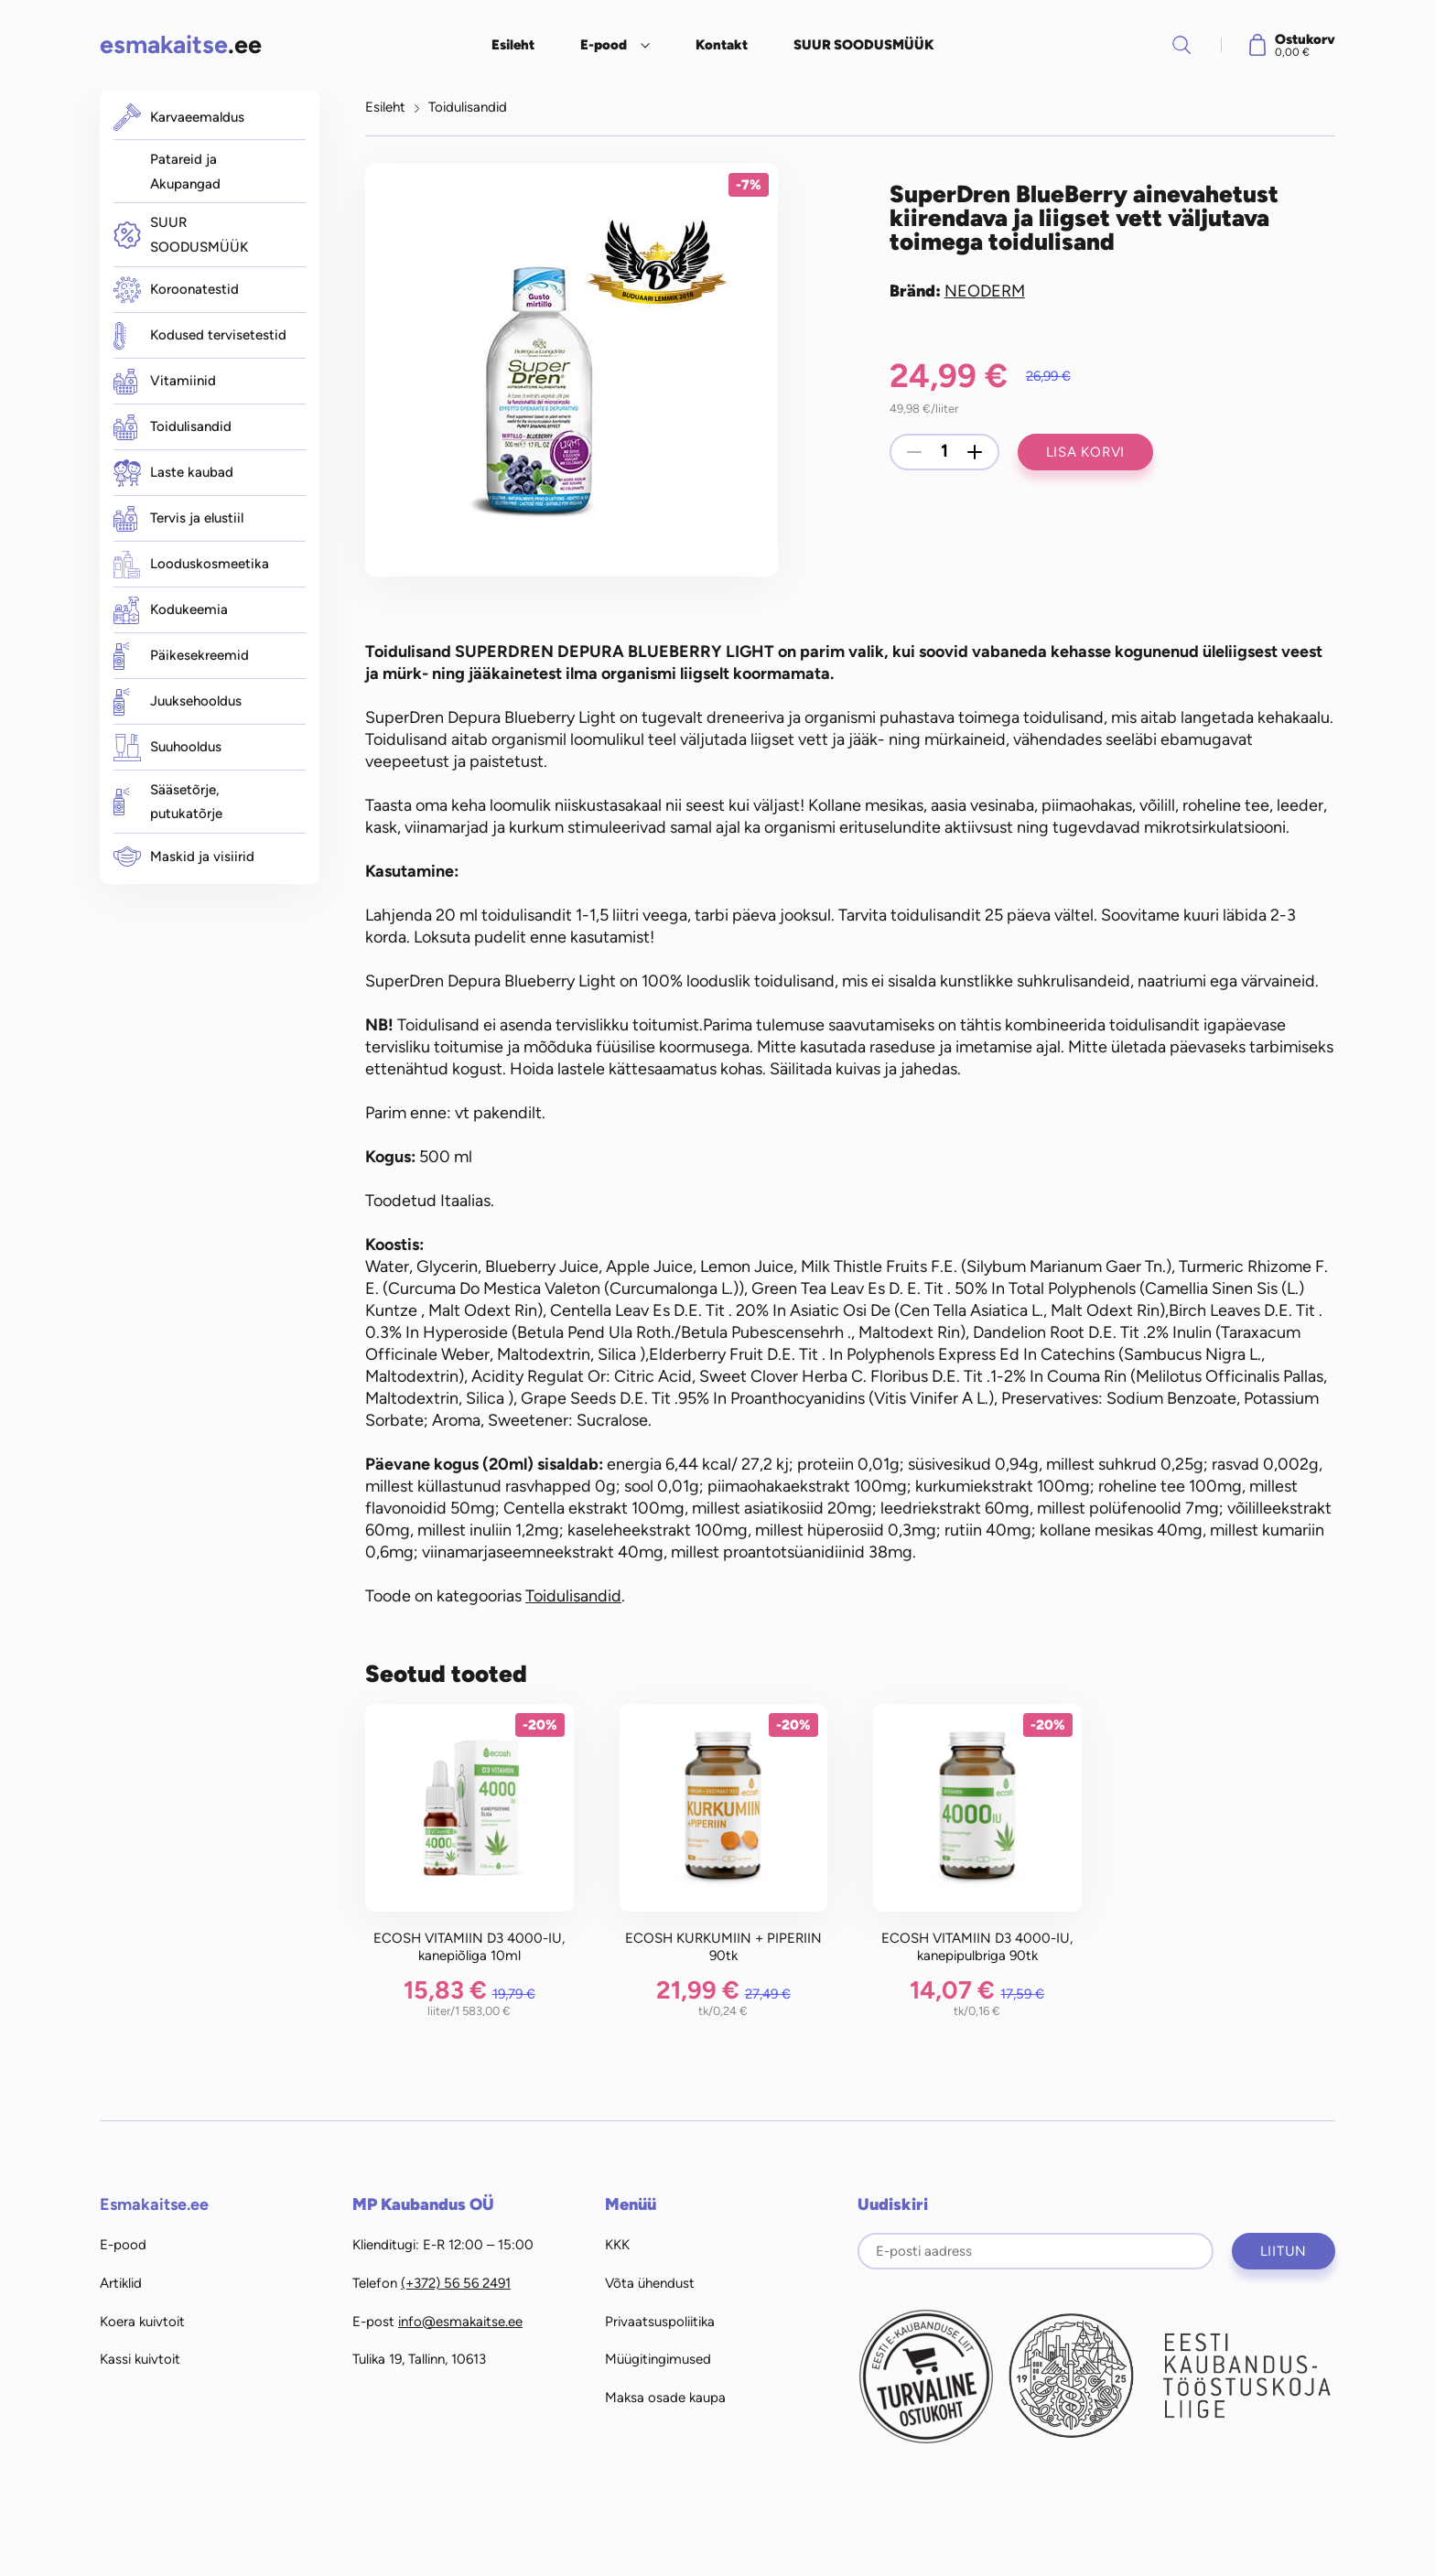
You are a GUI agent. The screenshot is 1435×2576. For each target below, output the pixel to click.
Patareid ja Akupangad (185, 171)
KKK (617, 2244)
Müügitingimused (658, 2359)
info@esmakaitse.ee (460, 2321)
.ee (181, 44)
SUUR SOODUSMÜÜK (863, 45)
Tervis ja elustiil (178, 519)
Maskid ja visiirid (183, 856)
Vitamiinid (164, 381)
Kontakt (722, 45)
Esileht (512, 45)
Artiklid (121, 2283)
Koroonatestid (176, 289)
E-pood (603, 45)
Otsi (1181, 45)
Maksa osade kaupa (665, 2397)
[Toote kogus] (944, 452)
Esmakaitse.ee (154, 2204)
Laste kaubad (173, 473)
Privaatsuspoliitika (660, 2321)
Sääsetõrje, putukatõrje (167, 802)
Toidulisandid (172, 427)
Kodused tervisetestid (199, 336)
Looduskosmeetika (191, 564)
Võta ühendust (650, 2283)
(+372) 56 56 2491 (456, 2283)
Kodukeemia (170, 610)
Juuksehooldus (177, 702)
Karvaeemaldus (178, 117)
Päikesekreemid (181, 656)
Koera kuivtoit (142, 2321)
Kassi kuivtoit (140, 2359)
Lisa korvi (1086, 452)
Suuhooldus (167, 747)
